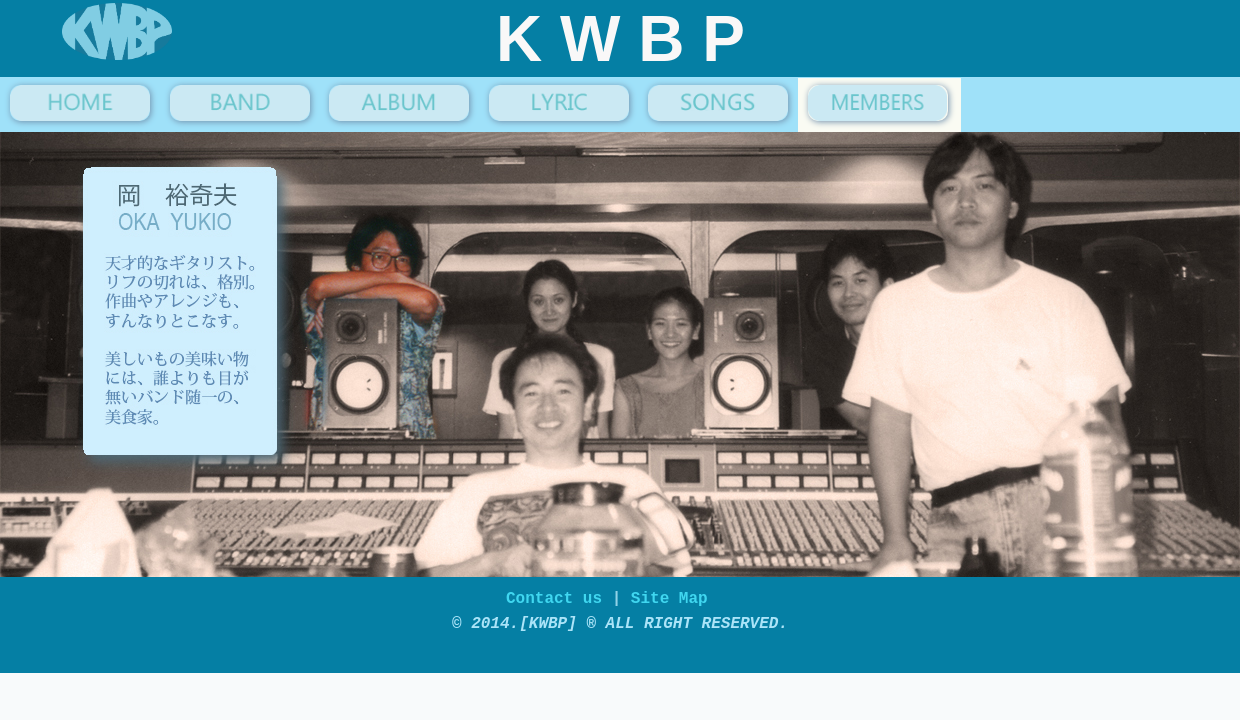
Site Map (669, 605)
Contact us (559, 605)
